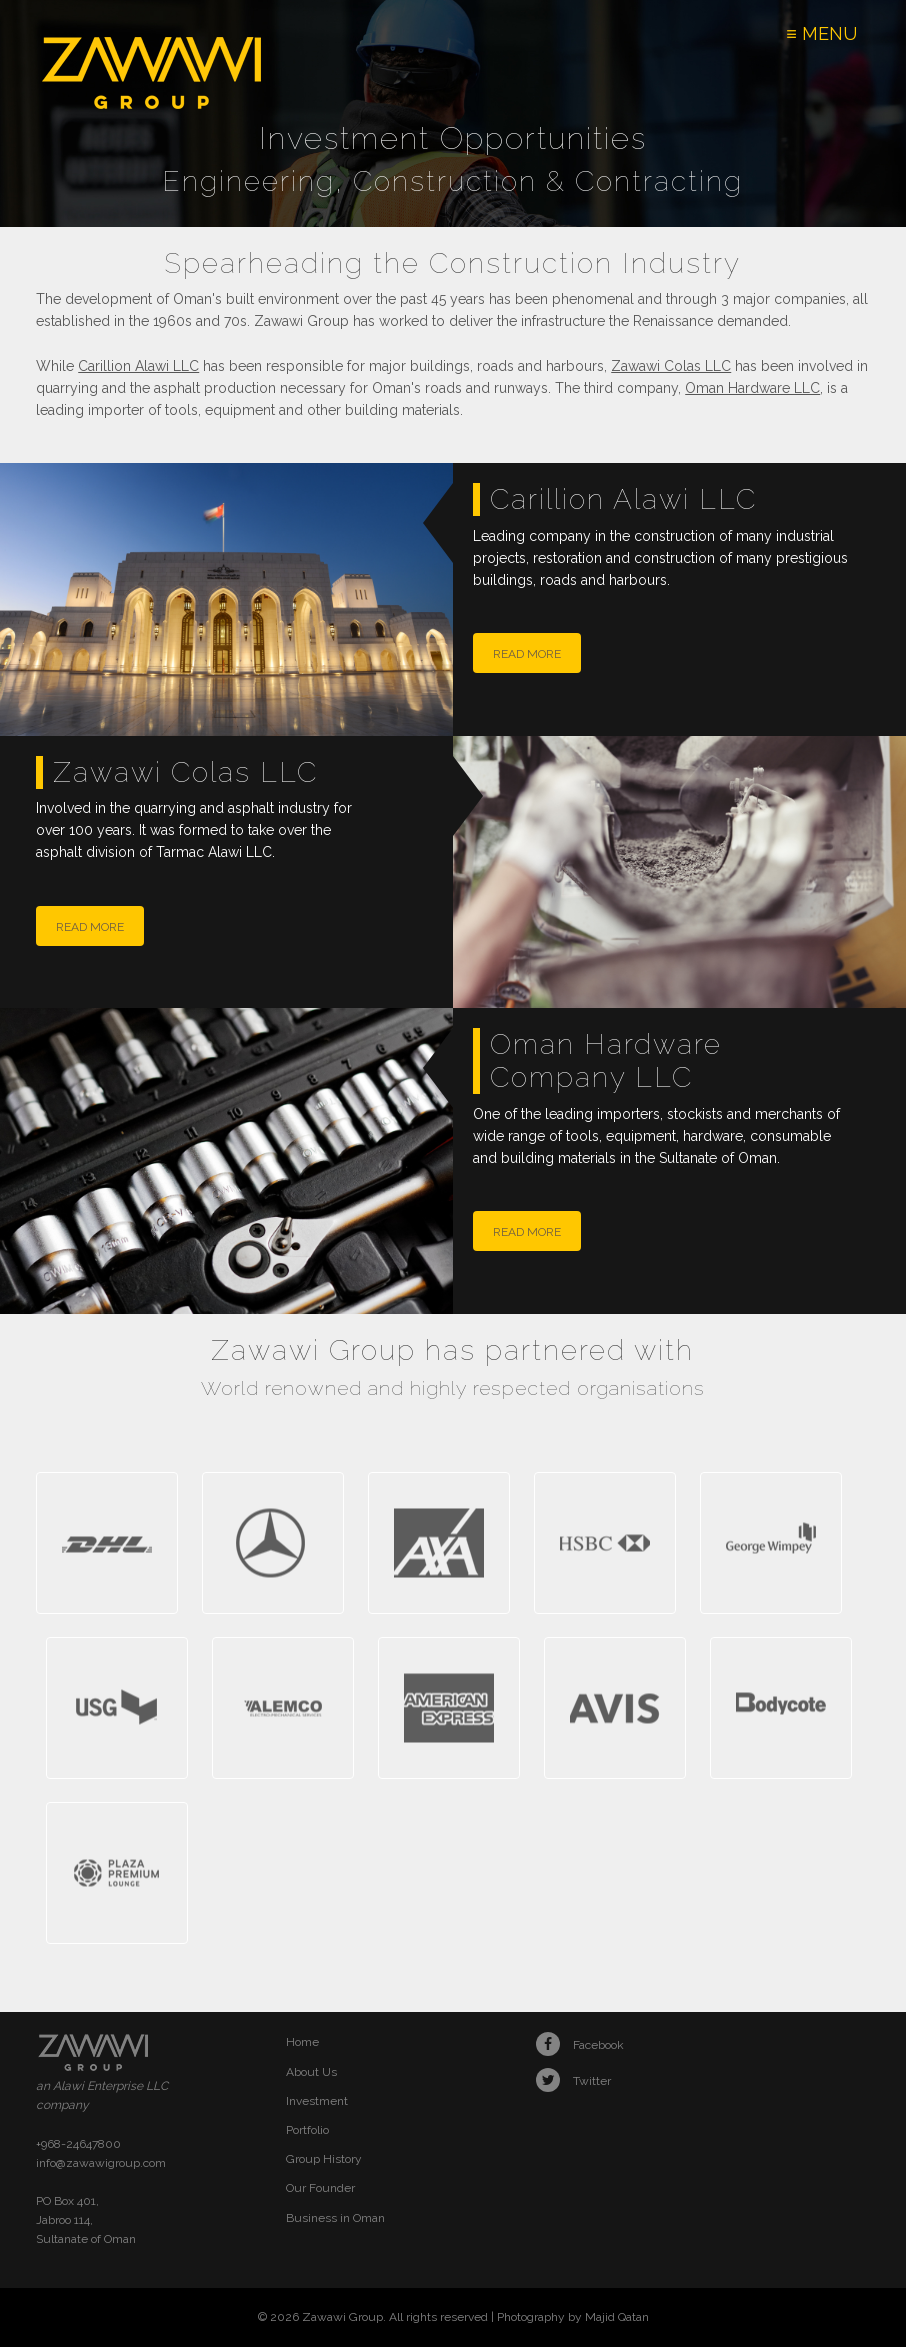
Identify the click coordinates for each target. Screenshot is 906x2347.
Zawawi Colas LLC (671, 366)
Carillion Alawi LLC (138, 366)
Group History (324, 2159)
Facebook (580, 2045)
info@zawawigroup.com (101, 2163)
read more (527, 654)
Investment (317, 2101)
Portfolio (307, 2130)
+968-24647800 (78, 2144)
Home (302, 2042)
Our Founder (320, 2188)
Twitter (573, 2081)
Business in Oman (335, 2218)
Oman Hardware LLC (752, 388)
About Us (311, 2072)
